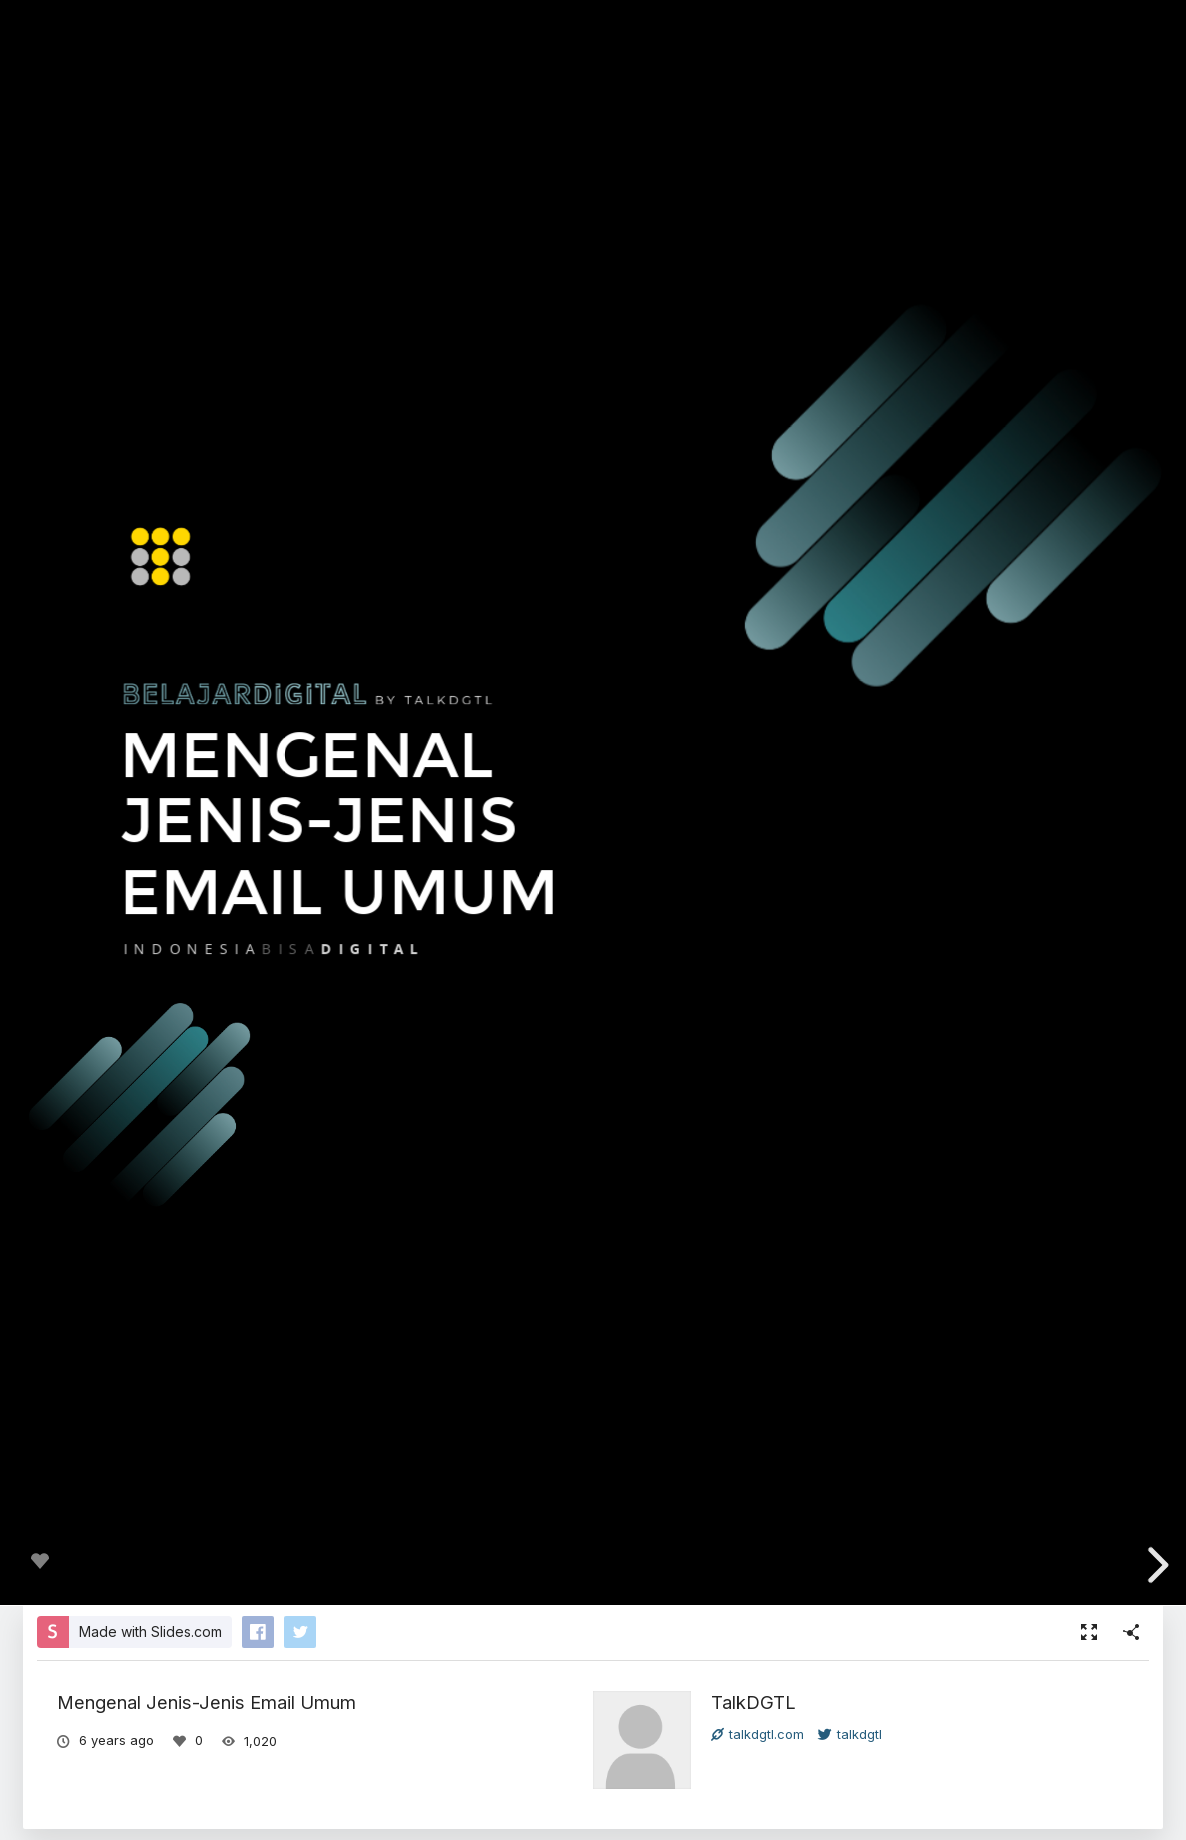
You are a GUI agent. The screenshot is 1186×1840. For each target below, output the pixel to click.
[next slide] (1155, 1565)
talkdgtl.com (757, 1734)
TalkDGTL (753, 1702)
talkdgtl (850, 1734)
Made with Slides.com (150, 1631)
